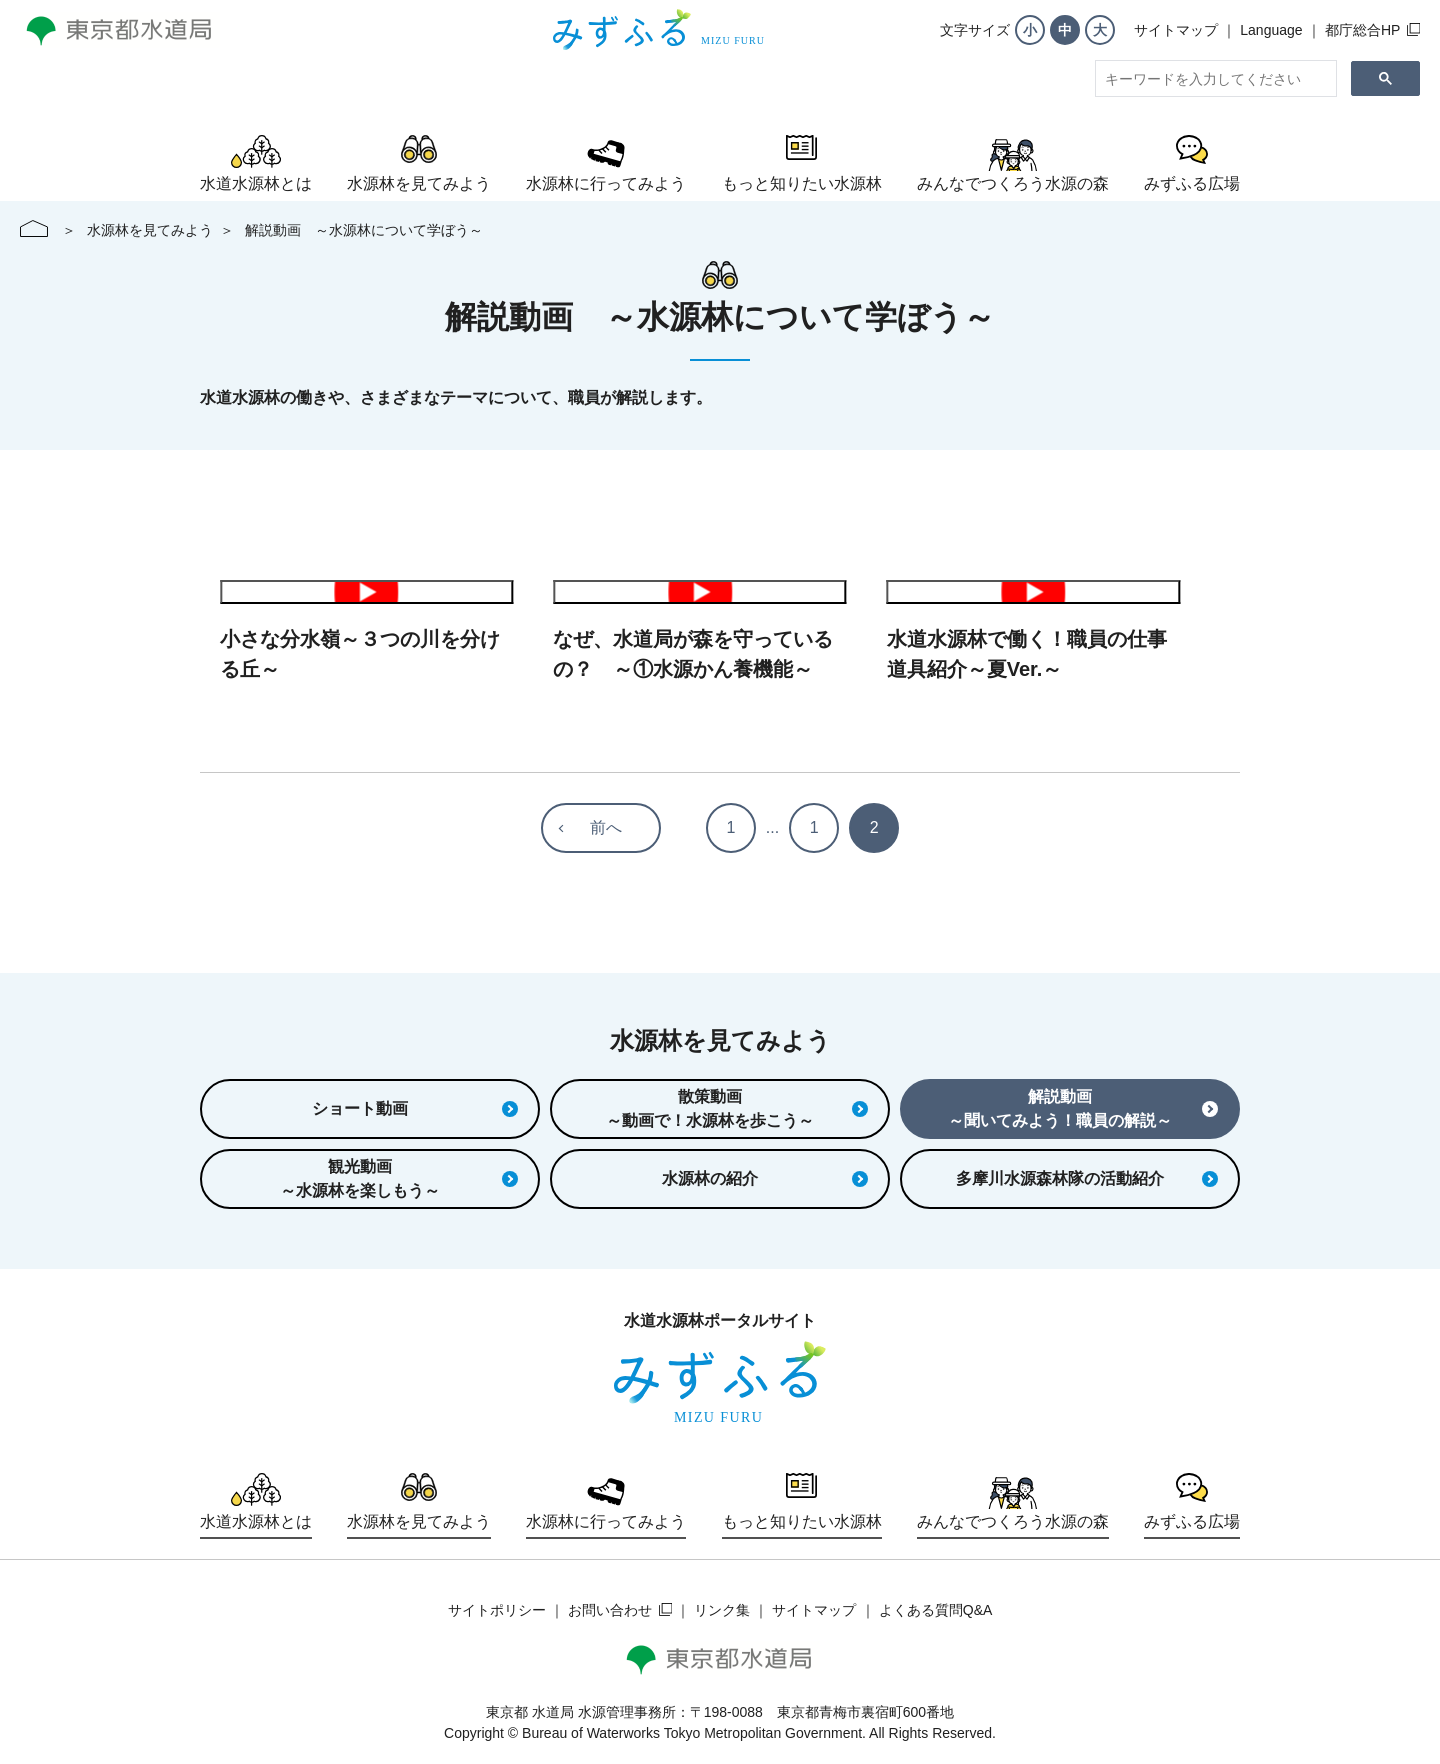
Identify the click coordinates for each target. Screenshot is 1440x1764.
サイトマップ (1176, 30)
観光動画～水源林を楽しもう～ (399, 1178)
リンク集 (722, 1610)
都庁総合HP (1362, 30)
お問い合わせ (610, 1610)
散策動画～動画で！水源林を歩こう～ (737, 1108)
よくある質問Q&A (936, 1610)
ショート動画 (415, 1108)
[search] (1214, 79)
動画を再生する (366, 592)
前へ (606, 827)
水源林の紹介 (765, 1178)
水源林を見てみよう (150, 230)
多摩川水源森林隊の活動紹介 (1087, 1178)
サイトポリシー (497, 1610)
